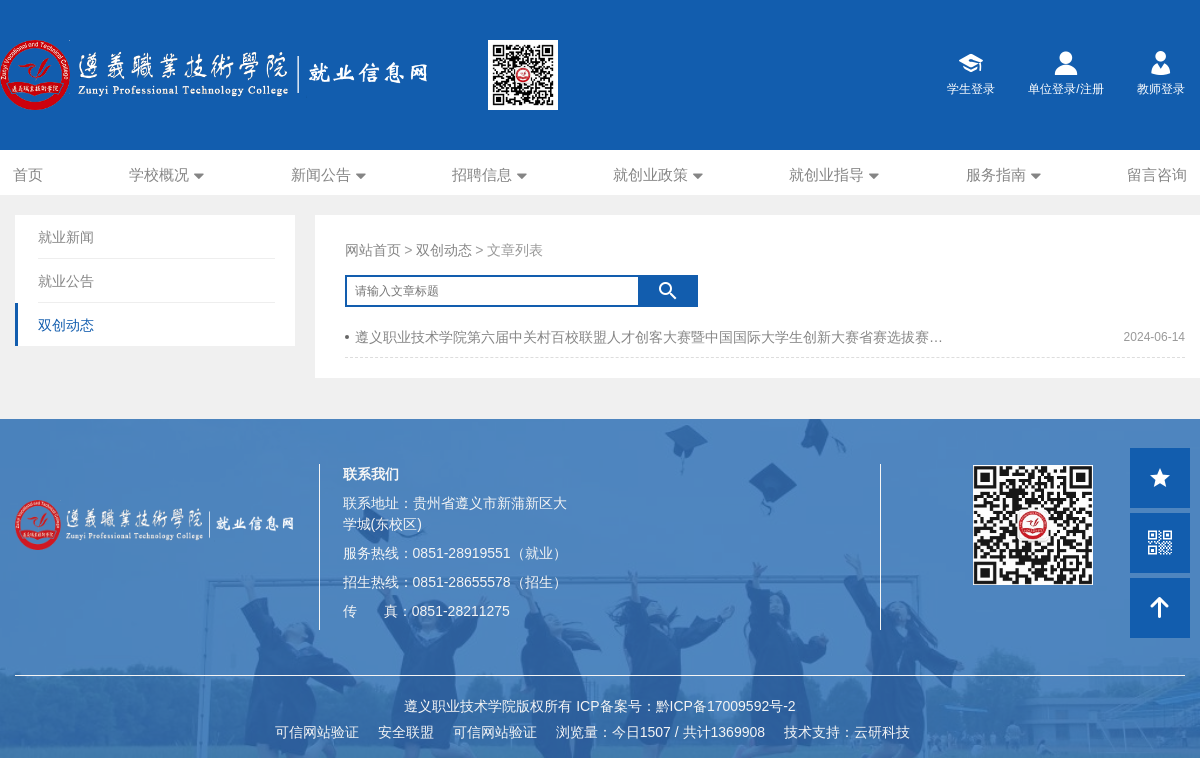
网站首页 (373, 250)
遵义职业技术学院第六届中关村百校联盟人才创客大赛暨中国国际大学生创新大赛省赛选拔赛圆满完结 (647, 337)
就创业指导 (826, 174)
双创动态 (444, 250)
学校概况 (159, 174)
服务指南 (996, 174)
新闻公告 (321, 174)
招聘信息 (482, 174)
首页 (28, 174)
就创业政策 (650, 174)
